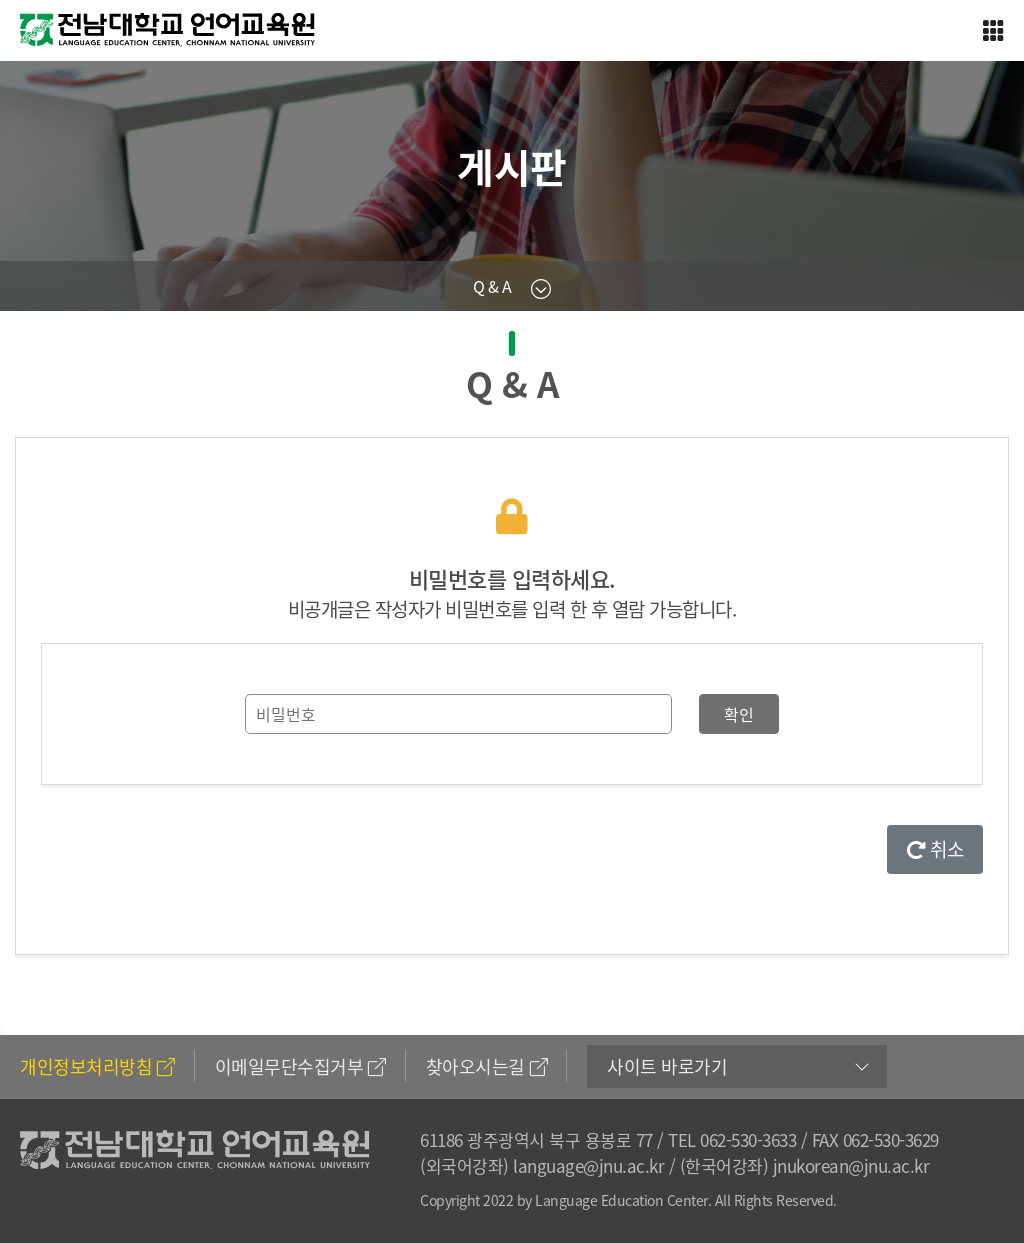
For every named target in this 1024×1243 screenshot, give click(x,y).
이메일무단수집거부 (300, 1066)
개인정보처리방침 (97, 1066)
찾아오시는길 (487, 1066)
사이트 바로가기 (667, 1066)
